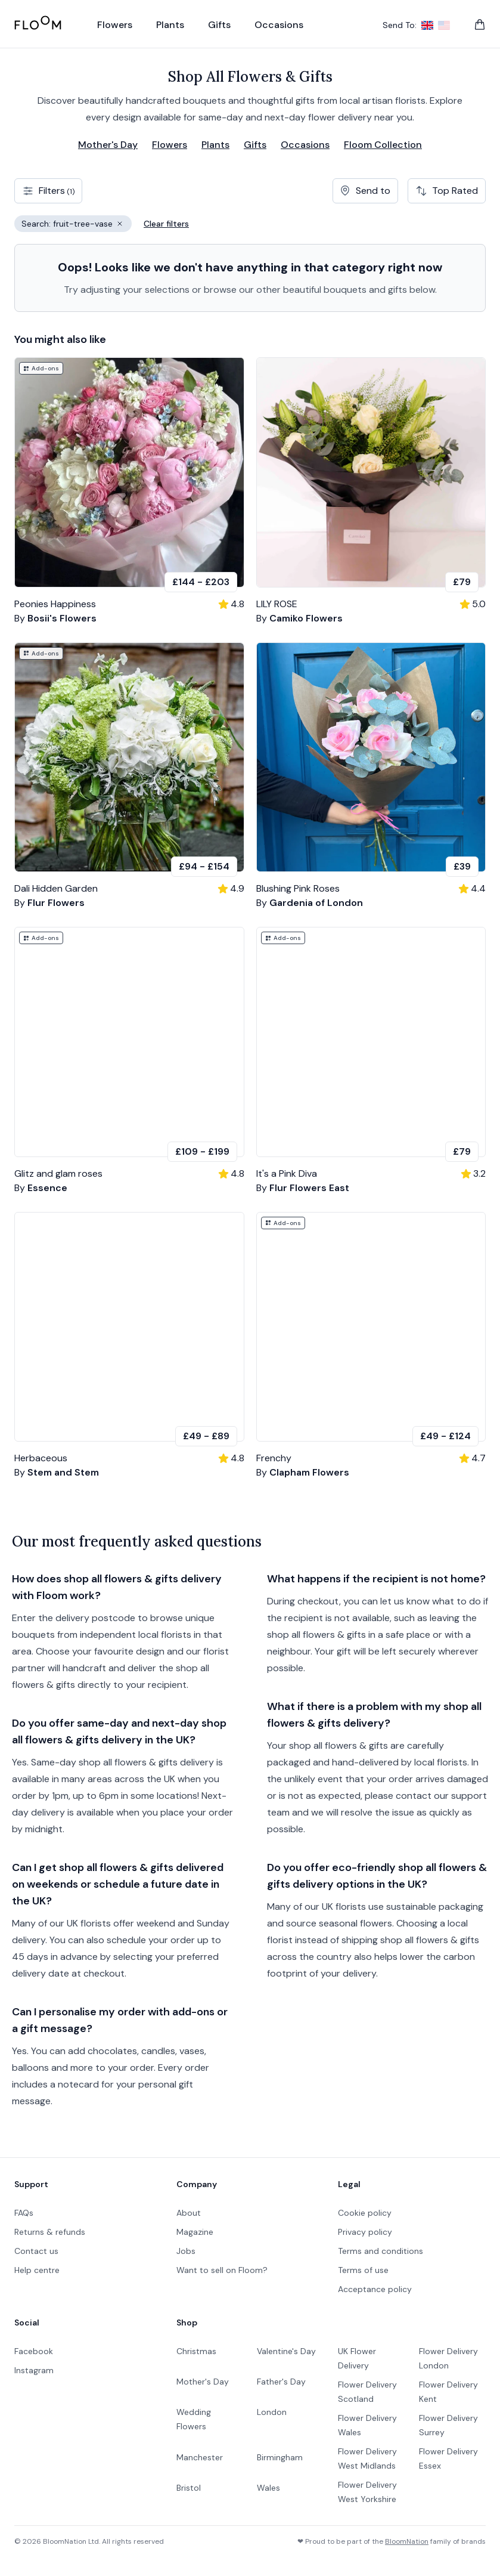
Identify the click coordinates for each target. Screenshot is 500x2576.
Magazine (194, 2231)
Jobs (185, 2251)
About (188, 2212)
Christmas (196, 2351)
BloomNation (406, 2541)
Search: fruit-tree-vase (76, 225)
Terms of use (363, 2270)
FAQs (23, 2212)
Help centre (37, 2270)
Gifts (255, 144)
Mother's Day (108, 144)
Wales (268, 2487)
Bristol (188, 2487)
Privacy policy (365, 2231)
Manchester (199, 2457)
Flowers (169, 144)
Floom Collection (383, 144)
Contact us (36, 2251)
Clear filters (166, 223)
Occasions (305, 144)
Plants (215, 144)
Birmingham (280, 2457)
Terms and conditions (380, 2251)
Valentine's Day (286, 2351)
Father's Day (281, 2381)
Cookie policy (365, 2212)
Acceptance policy (375, 2289)
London (272, 2412)
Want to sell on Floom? (222, 2270)
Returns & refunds (49, 2231)
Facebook (33, 2351)
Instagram (34, 2370)
